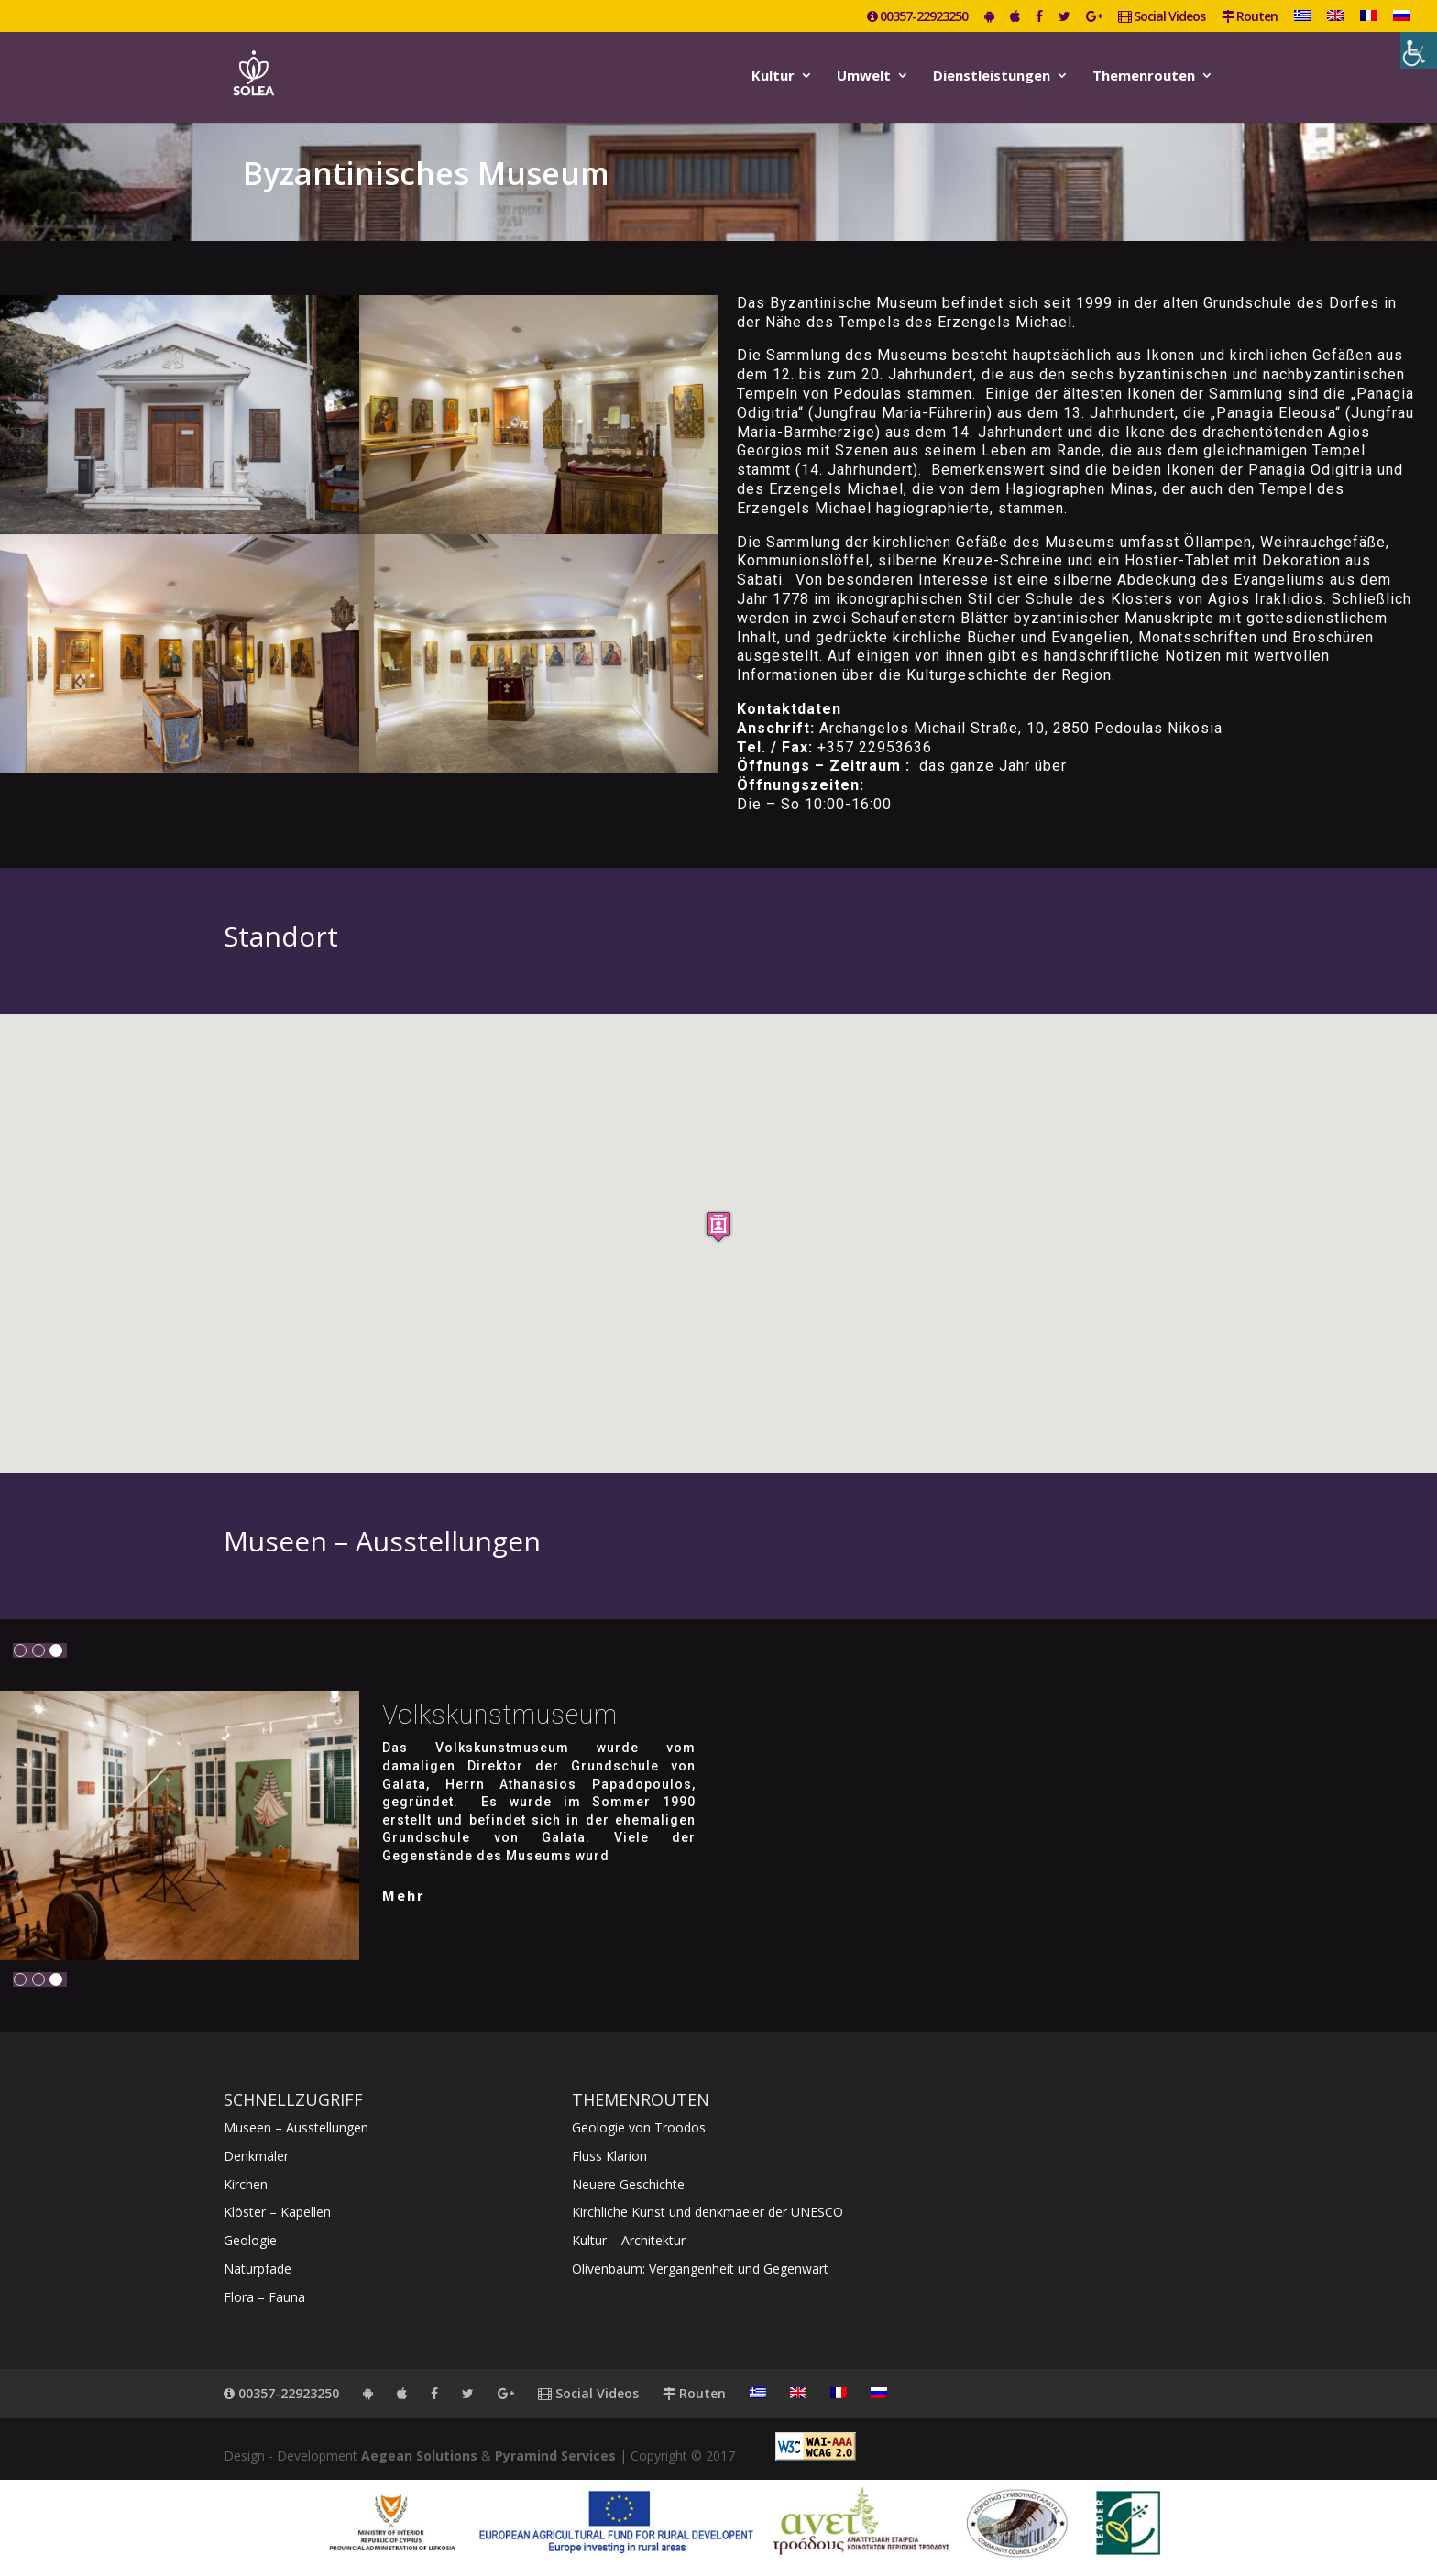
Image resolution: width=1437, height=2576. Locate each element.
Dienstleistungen (991, 76)
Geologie (250, 2240)
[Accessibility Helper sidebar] (1418, 50)
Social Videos (1161, 17)
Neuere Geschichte (628, 2184)
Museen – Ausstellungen (296, 2127)
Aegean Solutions (419, 2455)
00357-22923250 (917, 17)
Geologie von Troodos (639, 2127)
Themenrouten (1143, 76)
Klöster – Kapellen (277, 2211)
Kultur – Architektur (629, 2240)
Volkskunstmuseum (500, 1714)
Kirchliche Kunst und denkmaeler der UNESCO (707, 2211)
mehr (403, 1895)
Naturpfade (257, 2268)
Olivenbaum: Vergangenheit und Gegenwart (700, 2268)
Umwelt (864, 76)
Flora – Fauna (264, 2297)
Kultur (773, 76)
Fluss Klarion (609, 2156)
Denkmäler (256, 2156)
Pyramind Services (555, 2455)
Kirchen (246, 2184)
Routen (1250, 17)
